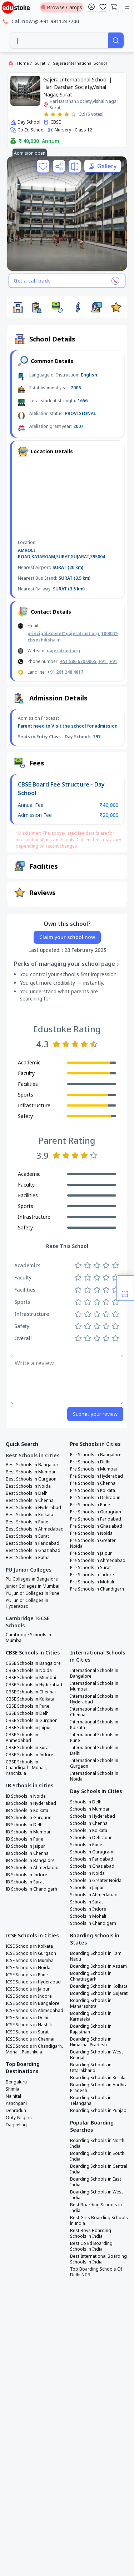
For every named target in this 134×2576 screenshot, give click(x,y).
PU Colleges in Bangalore (32, 1579)
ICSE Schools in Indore (29, 1996)
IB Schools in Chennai (28, 1853)
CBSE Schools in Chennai (31, 1692)
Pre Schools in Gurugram (95, 1512)
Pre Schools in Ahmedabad (97, 1560)
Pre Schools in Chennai (93, 1483)
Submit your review (95, 1414)
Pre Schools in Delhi (90, 1462)
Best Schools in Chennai (30, 1500)
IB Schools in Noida (26, 1796)
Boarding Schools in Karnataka (90, 2016)
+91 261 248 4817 (65, 672)
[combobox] (59, 40)
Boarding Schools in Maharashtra (90, 2003)
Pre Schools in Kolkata (92, 1490)
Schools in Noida (87, 1873)
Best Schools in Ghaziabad (33, 1550)
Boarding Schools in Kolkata (99, 1986)
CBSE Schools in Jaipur (28, 1728)
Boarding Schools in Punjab (98, 2110)
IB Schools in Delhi (25, 1825)
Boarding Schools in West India (96, 2195)
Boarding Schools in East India (95, 2182)
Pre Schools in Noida (91, 1533)
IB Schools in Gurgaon (28, 1818)
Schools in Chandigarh (93, 1923)
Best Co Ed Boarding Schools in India (91, 2246)
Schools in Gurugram (91, 1852)
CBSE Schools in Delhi (28, 1713)
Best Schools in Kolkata (29, 1515)
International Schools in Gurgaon (94, 1763)
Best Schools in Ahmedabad (35, 1529)
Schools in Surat (86, 1902)
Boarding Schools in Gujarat (99, 1993)
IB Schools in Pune (24, 1839)
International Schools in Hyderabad (94, 1699)
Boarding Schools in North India (97, 2143)
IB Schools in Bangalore (30, 1860)
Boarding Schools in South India (97, 2156)
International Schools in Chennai (94, 1712)
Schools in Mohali (88, 1916)
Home (23, 63)
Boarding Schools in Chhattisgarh (90, 1976)
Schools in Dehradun (91, 1838)
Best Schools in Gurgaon (31, 1479)
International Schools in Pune (94, 1737)
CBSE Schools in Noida (29, 1670)
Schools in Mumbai (89, 1809)
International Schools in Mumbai (94, 1686)
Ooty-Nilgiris (19, 2118)
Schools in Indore (88, 1909)
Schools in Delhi (86, 1802)
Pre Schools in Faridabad (95, 1519)
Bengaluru (16, 2082)
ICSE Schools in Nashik (29, 2025)
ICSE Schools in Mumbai (30, 1960)
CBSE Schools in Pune (27, 1706)
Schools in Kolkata (88, 1830)
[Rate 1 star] (46, 114)
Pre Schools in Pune (90, 1505)
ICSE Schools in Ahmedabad (34, 2010)
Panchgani (16, 2103)
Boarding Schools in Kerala (97, 2078)
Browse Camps (61, 7)
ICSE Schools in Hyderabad (33, 1982)
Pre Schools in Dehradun (95, 1498)
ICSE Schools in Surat (27, 2032)
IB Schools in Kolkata (27, 1810)
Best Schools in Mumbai (30, 1472)
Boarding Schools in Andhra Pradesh (99, 2087)
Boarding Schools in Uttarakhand (90, 2067)
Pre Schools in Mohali (92, 1582)
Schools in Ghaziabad (92, 1866)
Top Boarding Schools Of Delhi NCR (96, 2272)
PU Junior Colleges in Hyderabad (27, 1603)
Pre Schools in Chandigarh (97, 1589)
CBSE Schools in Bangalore (33, 1663)
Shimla (12, 2089)
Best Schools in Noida (28, 1486)
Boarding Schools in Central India (98, 2169)
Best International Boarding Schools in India (98, 2259)
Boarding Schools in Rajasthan (90, 2029)
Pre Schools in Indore (92, 1575)
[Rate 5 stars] (73, 114)
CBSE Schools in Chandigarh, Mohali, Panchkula (26, 1767)
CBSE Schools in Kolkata (30, 1699)
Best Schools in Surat (27, 1536)
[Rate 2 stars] (53, 114)
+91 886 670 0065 (78, 661)
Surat (40, 63)
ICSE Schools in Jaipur (28, 1989)
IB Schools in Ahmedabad (32, 1868)
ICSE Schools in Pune (27, 1975)
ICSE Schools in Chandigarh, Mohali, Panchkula (34, 2049)
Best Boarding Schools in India (96, 2207)
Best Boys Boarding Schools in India (90, 2233)
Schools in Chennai (89, 1823)
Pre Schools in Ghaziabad (96, 1526)
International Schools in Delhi (94, 1750)
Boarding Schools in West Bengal (96, 2055)
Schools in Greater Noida (95, 1880)
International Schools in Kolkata (94, 1725)
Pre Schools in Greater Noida (93, 1543)
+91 (102, 661)
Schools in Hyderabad (92, 1816)
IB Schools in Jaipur (25, 1846)
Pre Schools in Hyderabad (96, 1476)
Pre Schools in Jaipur (91, 1553)
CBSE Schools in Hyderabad (34, 1685)
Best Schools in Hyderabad (33, 1508)
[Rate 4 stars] (67, 114)
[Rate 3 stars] (60, 114)
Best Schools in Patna (28, 1558)
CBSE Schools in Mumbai (31, 1678)
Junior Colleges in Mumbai (32, 1586)
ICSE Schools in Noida (28, 1968)
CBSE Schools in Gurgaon (32, 1720)
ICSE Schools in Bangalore (32, 2003)
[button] (18, 307)
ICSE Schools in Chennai (30, 2039)
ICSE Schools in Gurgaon (31, 1953)
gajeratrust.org (63, 651)
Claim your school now (67, 937)
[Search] (116, 40)
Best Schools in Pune (27, 1522)
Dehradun (16, 2110)
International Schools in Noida (94, 1776)
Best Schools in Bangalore (33, 1465)
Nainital (13, 2096)
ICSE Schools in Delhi (27, 2018)
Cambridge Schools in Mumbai (28, 1637)
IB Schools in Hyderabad (31, 1803)
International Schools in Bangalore (94, 1673)
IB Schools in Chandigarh (31, 1889)
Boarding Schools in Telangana (90, 2100)
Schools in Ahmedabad (94, 1895)
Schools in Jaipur (87, 1888)
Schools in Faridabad (91, 1859)
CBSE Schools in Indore (29, 1755)
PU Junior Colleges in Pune (32, 1593)
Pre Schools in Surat (90, 1568)
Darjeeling (16, 2125)
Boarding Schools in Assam (98, 1966)
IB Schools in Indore (26, 1875)
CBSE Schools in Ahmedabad (22, 1737)
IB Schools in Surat (25, 1882)
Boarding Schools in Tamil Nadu (97, 1956)
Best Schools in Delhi (27, 1493)
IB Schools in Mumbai (28, 1832)
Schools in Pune (86, 1845)
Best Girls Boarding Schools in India (99, 2220)
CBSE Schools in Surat (28, 1748)
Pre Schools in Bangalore (95, 1455)
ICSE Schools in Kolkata (29, 1946)
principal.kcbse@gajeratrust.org (63, 633)
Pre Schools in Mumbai (93, 1469)
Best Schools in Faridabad (32, 1543)
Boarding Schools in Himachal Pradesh (90, 2042)
